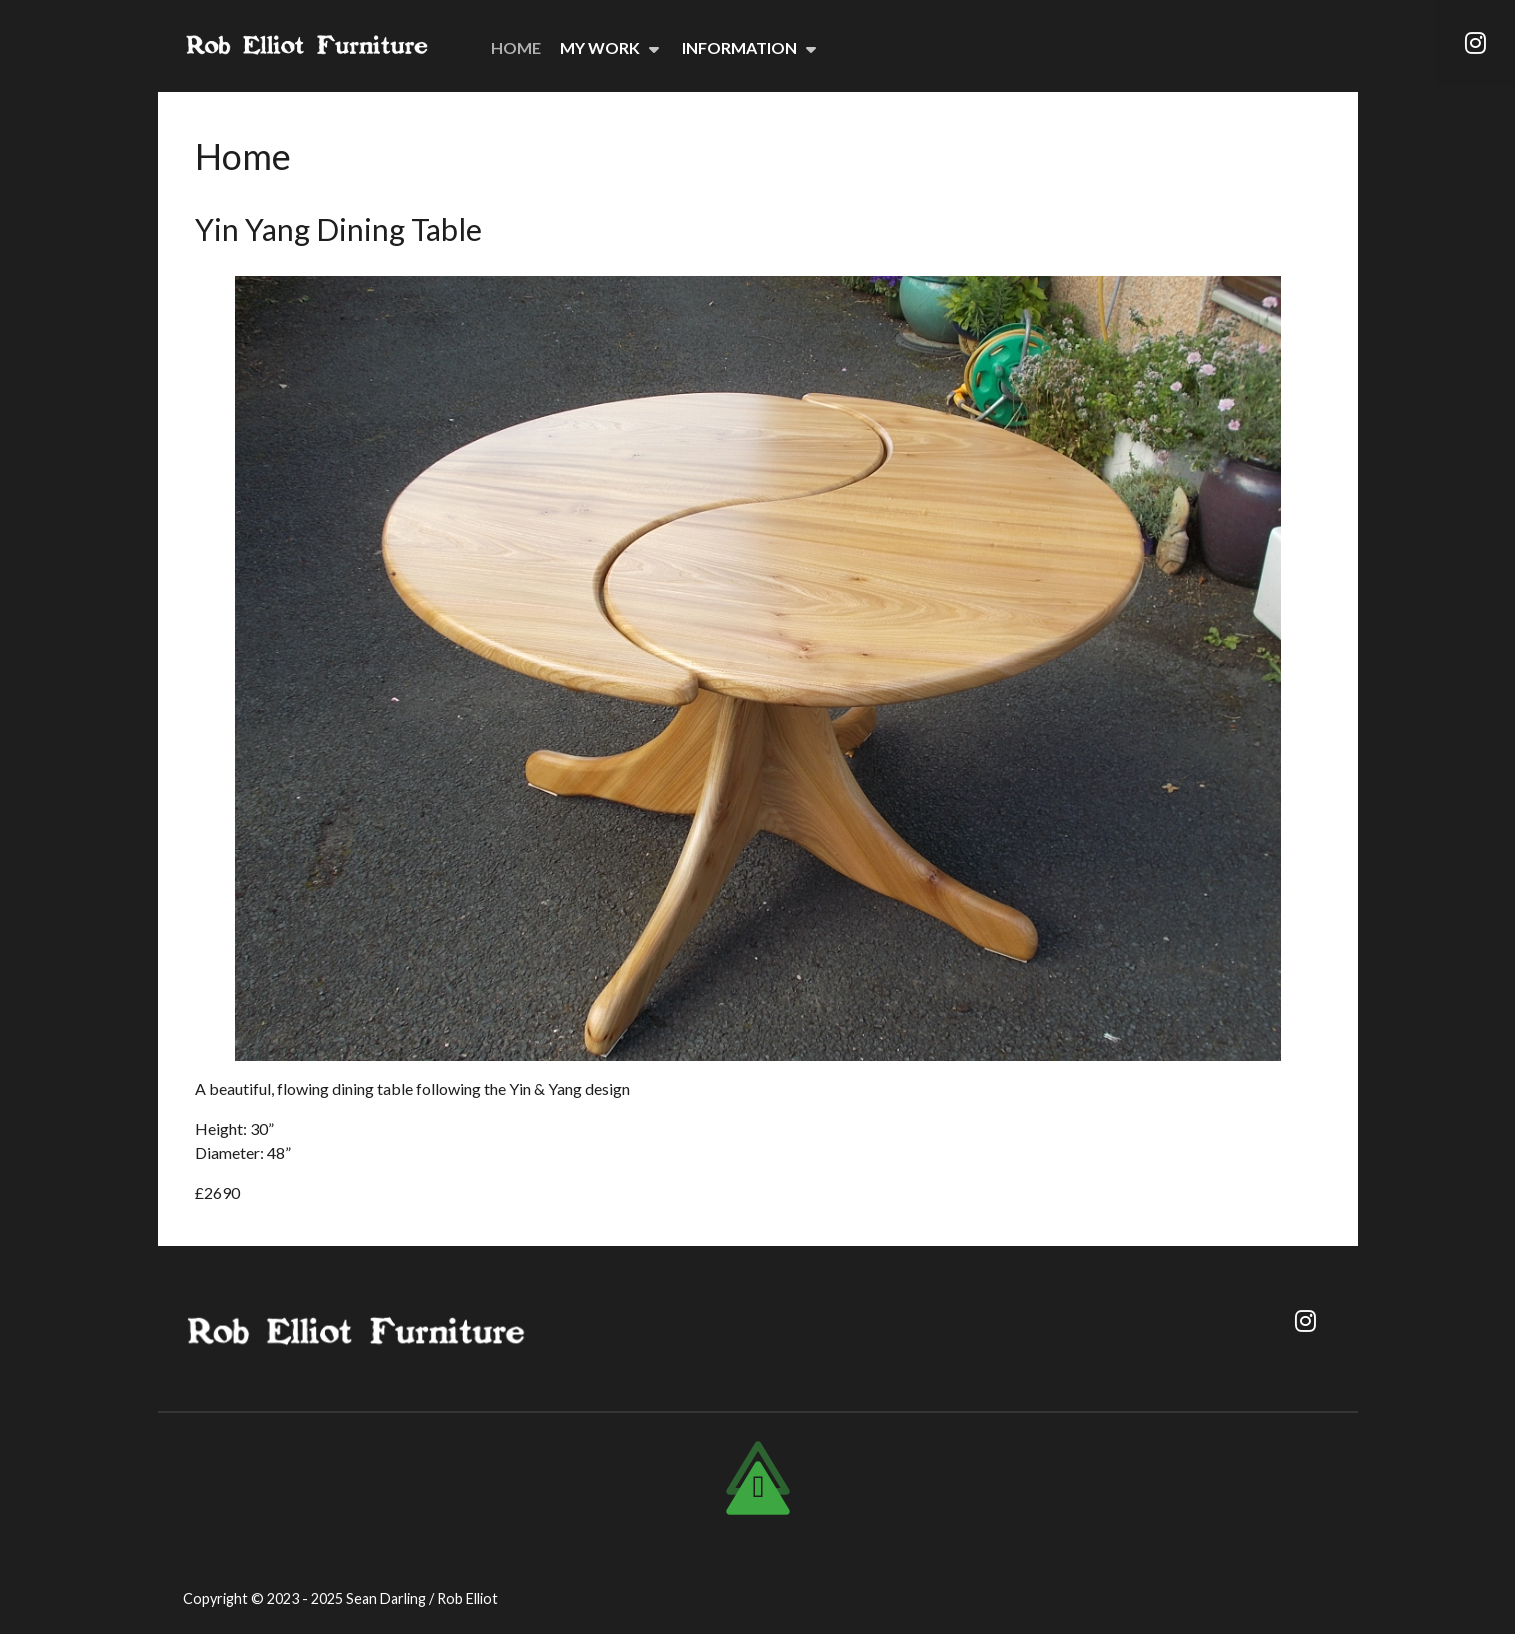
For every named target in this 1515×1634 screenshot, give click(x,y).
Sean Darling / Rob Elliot (422, 1598)
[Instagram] (1475, 43)
